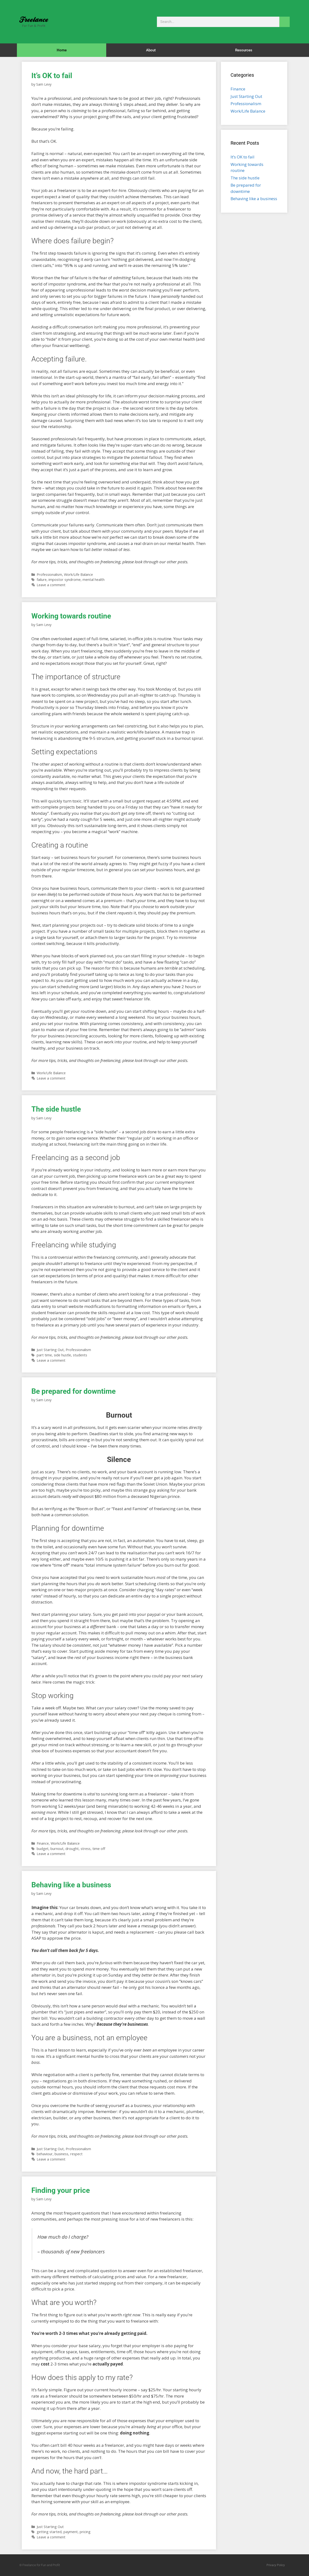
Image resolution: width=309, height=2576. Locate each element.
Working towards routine (71, 616)
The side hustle (56, 1109)
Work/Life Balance (78, 574)
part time (44, 1355)
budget (43, 1848)
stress (86, 1848)
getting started (49, 2531)
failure (42, 579)
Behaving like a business (71, 1885)
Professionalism (49, 574)
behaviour (45, 2154)
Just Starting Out (50, 1349)
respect (76, 2154)
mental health (94, 579)
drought (72, 1848)
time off (98, 1848)
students (80, 1355)
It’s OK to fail (51, 75)
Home (62, 50)
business (61, 2154)
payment (70, 2531)
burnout (56, 1848)
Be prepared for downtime (73, 1391)
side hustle (62, 1355)
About (151, 50)
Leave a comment (51, 585)
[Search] (284, 22)
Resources (243, 50)
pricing (85, 2531)
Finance (43, 1843)
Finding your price (60, 2190)
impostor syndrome (65, 579)
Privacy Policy (276, 2565)
